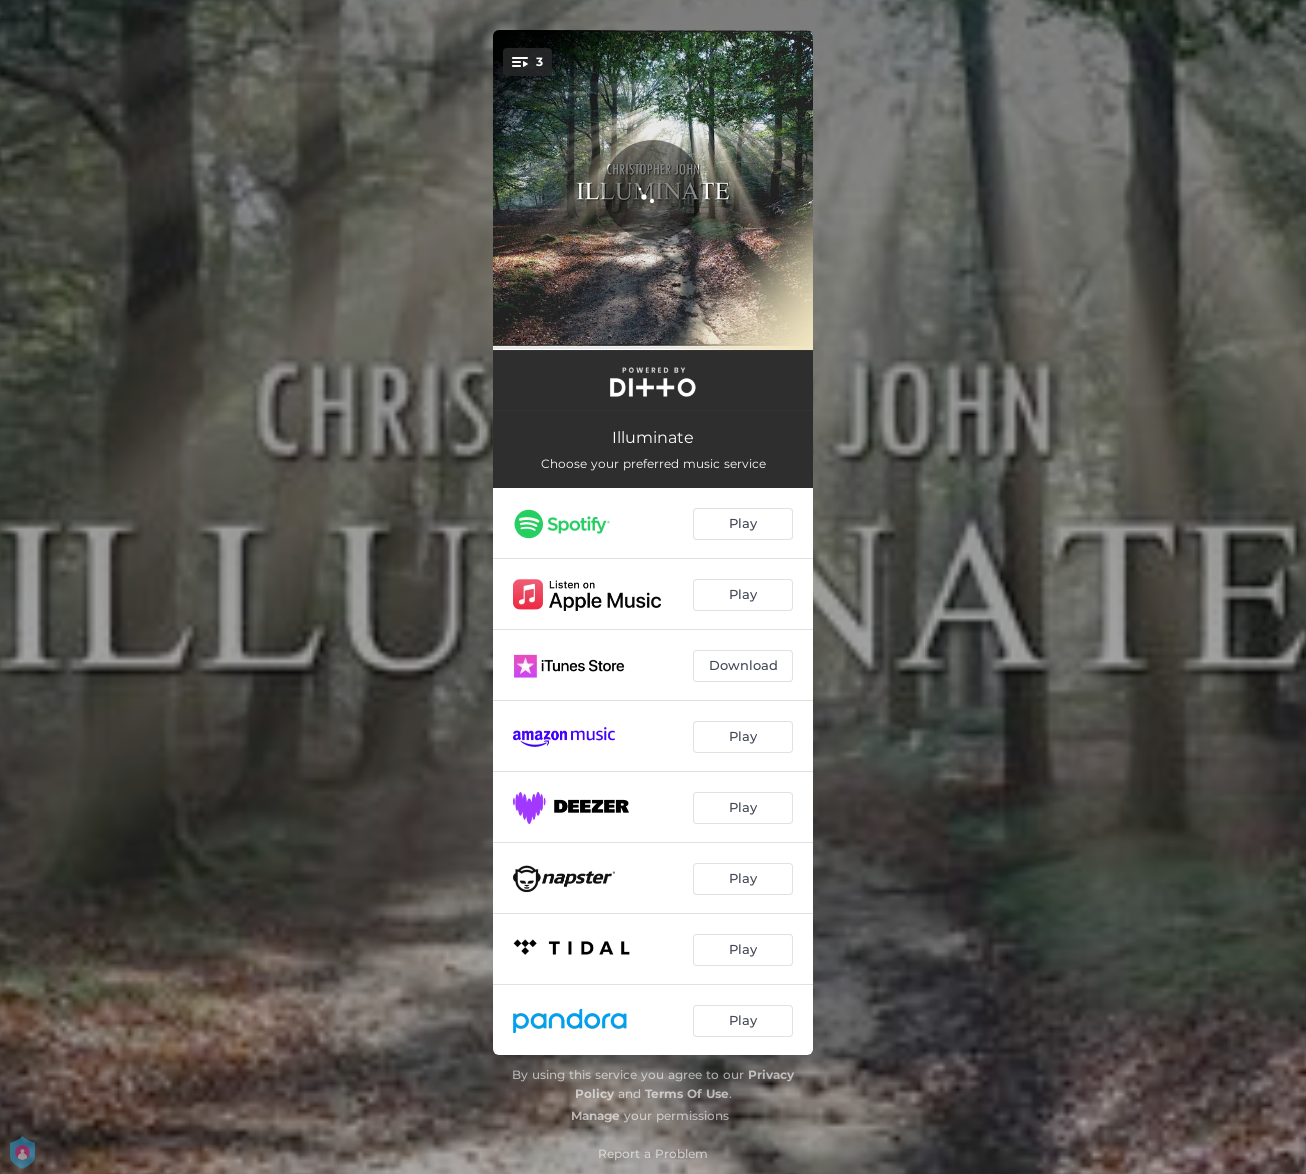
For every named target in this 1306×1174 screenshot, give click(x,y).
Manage (595, 1115)
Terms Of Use (687, 1093)
